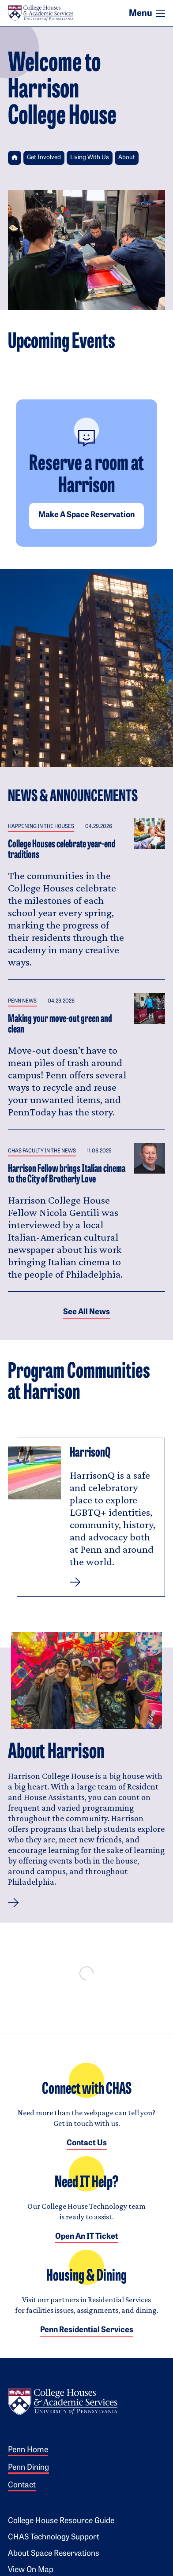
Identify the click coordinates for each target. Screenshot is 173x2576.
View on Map (30, 2570)
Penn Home (28, 2450)
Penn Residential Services (86, 2330)
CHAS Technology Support (53, 2537)
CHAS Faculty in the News (42, 1151)
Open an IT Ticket (86, 2237)
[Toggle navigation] (160, 13)
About (126, 157)
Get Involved (44, 157)
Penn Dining (28, 2468)
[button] (13, 1902)
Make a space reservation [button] (86, 515)
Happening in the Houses (41, 826)
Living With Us (89, 157)
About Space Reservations (53, 2554)
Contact (22, 2485)
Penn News (22, 1001)
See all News (86, 1312)
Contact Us (87, 2143)
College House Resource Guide (61, 2521)
